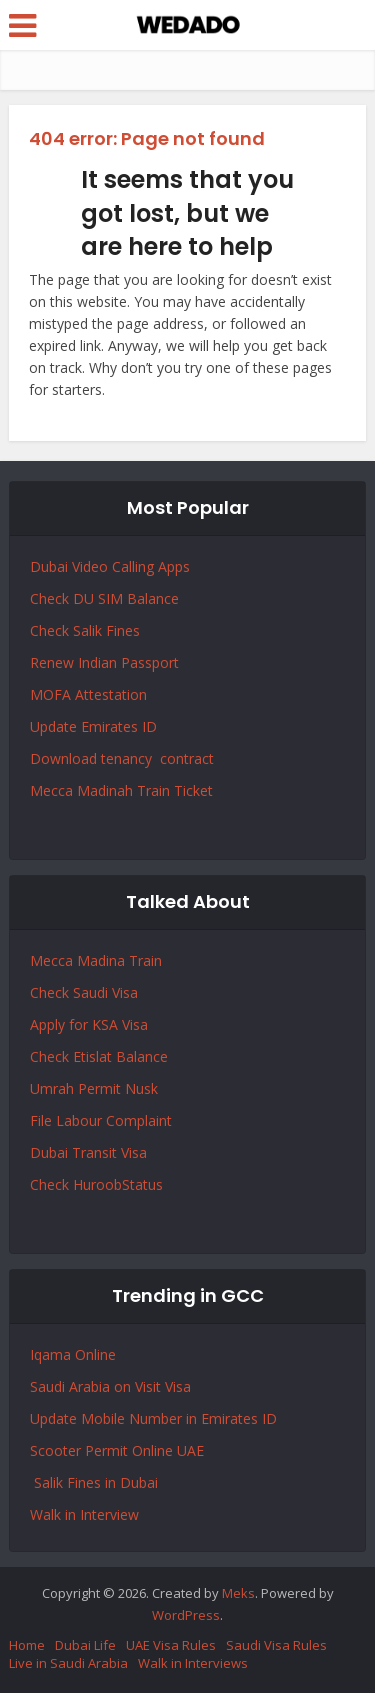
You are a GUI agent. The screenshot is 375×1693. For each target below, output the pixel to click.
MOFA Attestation (88, 694)
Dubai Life (85, 1645)
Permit (101, 1088)
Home (27, 1645)
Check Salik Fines (85, 630)
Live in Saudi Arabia (68, 1663)
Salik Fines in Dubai (94, 1482)
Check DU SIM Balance (104, 598)
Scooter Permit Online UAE (117, 1450)
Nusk (141, 1088)
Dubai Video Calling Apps (110, 566)
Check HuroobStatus (96, 1184)
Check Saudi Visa (84, 992)
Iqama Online (73, 1354)
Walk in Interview (84, 1514)
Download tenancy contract (124, 758)
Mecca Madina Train (96, 960)
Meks (238, 1593)
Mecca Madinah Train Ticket (121, 790)
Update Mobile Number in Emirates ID (153, 1418)
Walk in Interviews (193, 1663)
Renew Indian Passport (104, 662)
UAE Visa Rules (171, 1645)
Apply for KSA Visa (89, 1024)
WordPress (186, 1615)
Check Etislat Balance (99, 1056)
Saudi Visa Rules (276, 1645)
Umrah (54, 1088)
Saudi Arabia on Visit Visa (110, 1386)
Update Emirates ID (93, 726)
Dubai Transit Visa (88, 1152)
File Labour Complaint (101, 1120)
